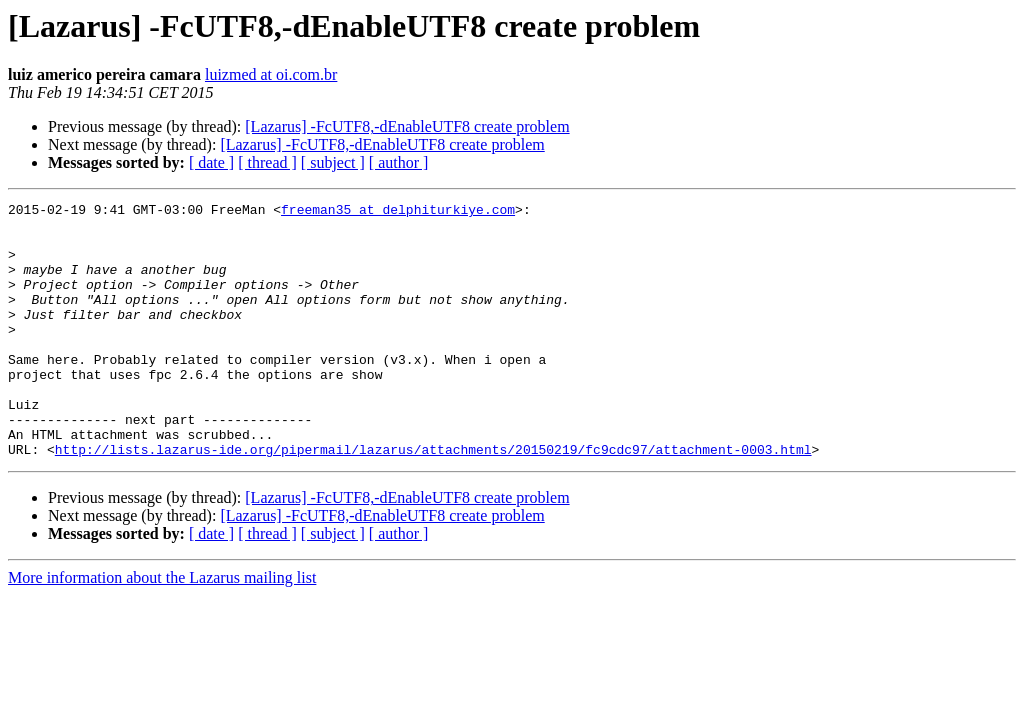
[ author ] (399, 162)
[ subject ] (333, 162)
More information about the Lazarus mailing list (162, 628)
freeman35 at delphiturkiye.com (398, 212)
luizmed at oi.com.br (271, 74)
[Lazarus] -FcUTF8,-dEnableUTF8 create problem (407, 126)
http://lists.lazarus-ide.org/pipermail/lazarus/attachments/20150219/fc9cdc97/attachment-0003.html (433, 500)
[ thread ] (267, 162)
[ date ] (211, 162)
